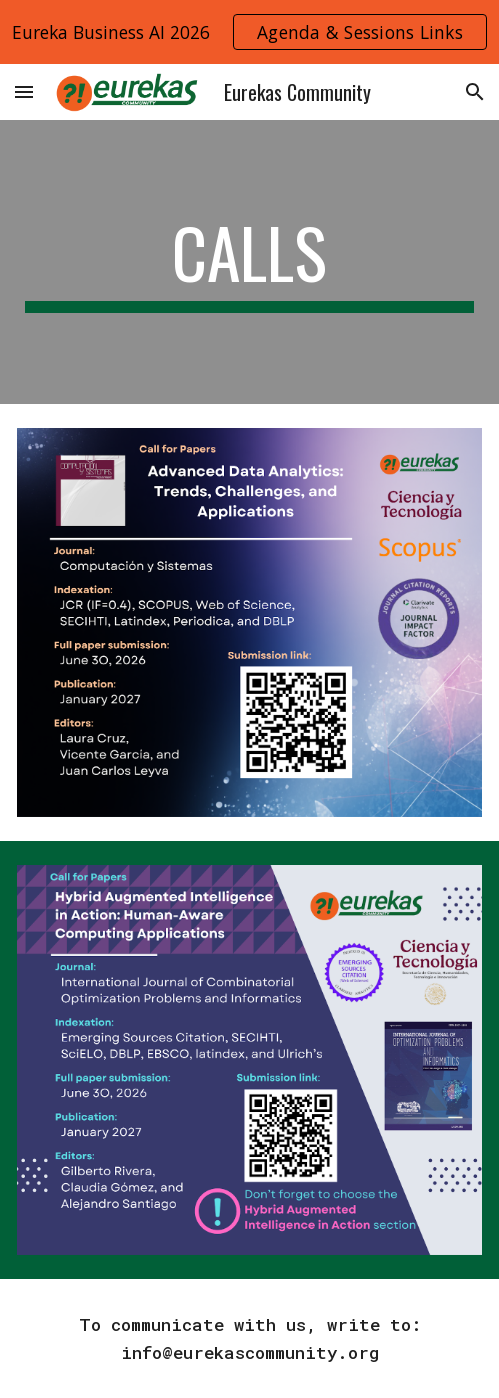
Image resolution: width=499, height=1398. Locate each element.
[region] (249, 32)
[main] (249, 262)
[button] (24, 91)
